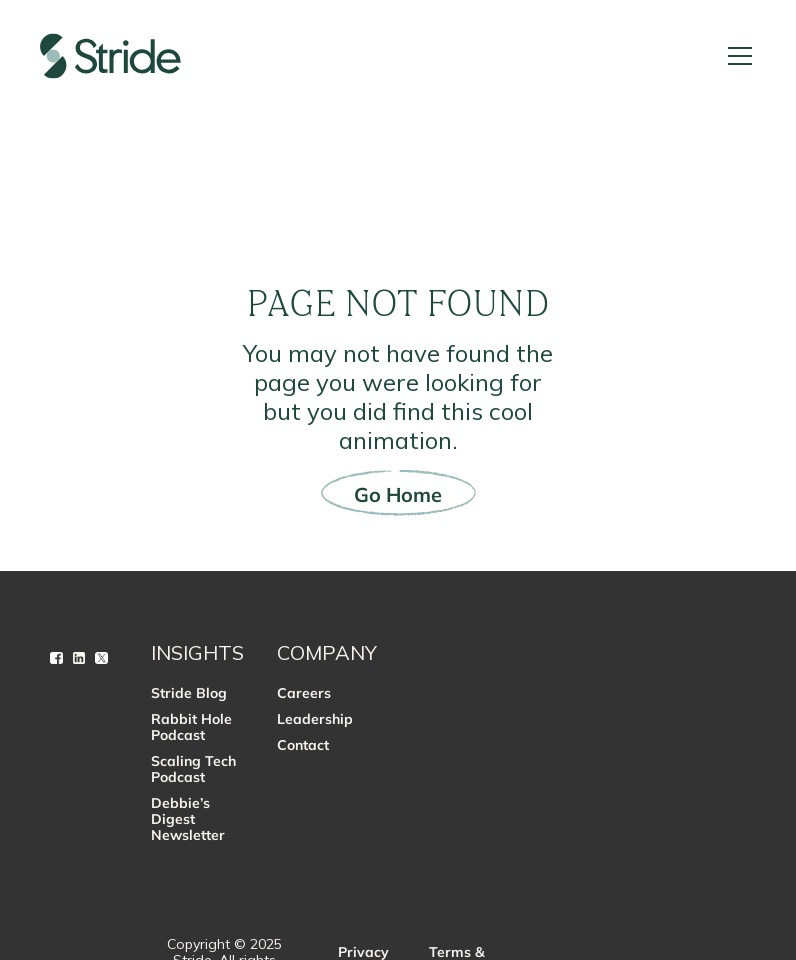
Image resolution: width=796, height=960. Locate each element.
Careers (304, 693)
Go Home (398, 494)
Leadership (315, 719)
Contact (303, 745)
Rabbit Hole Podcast (191, 727)
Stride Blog (189, 693)
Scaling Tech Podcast (193, 769)
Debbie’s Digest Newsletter (188, 819)
